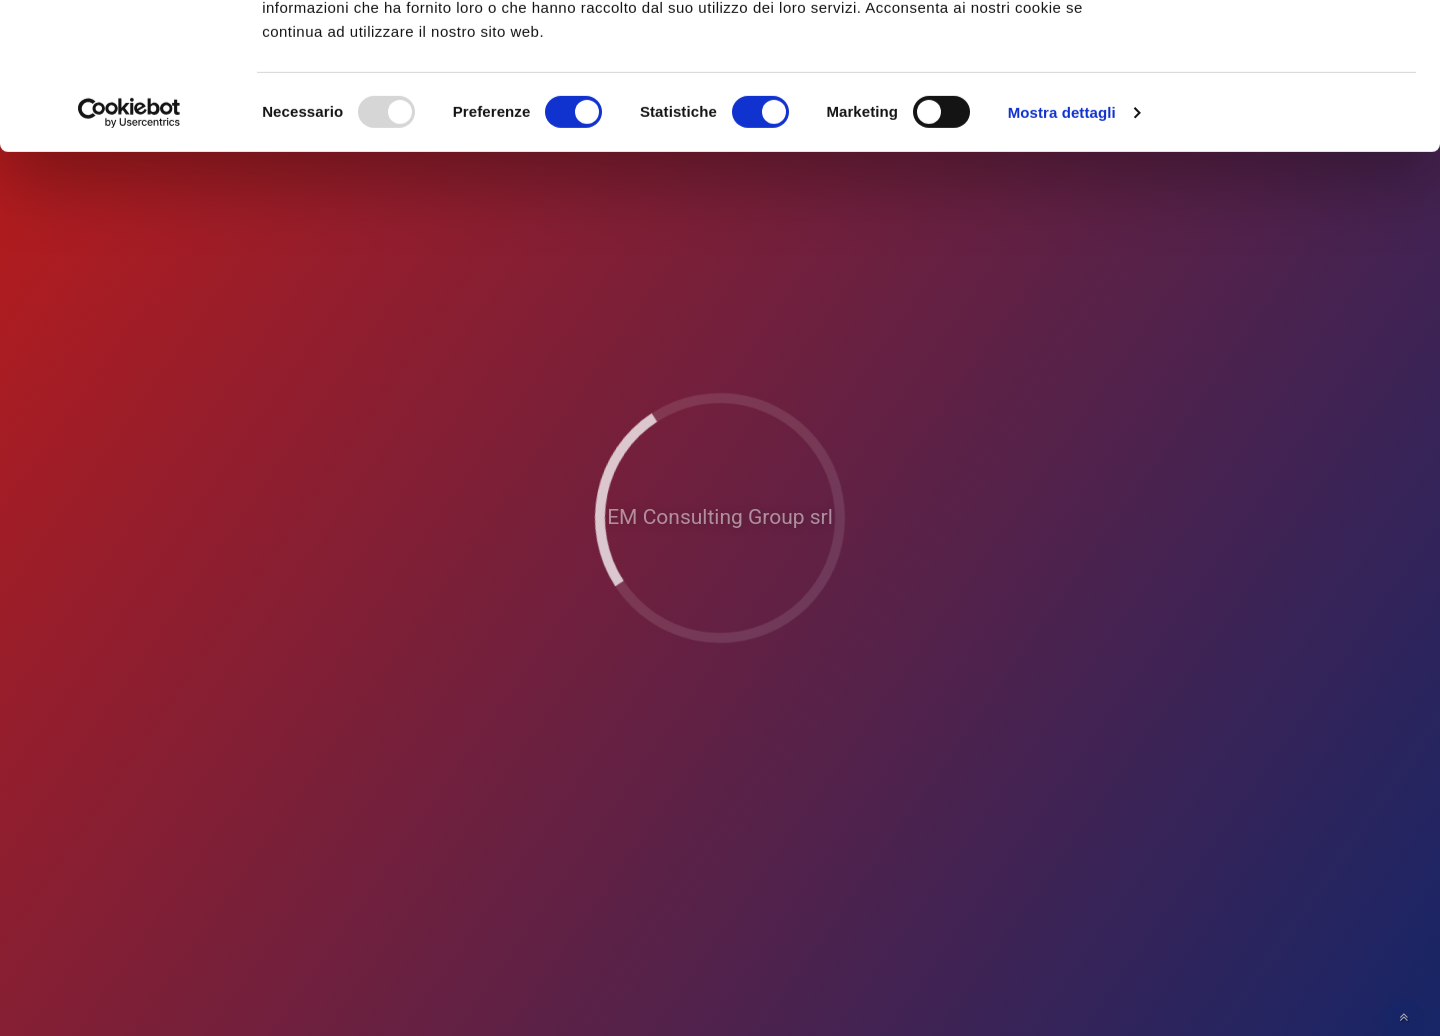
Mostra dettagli (1062, 249)
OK (1273, 48)
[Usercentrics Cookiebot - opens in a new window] (129, 250)
